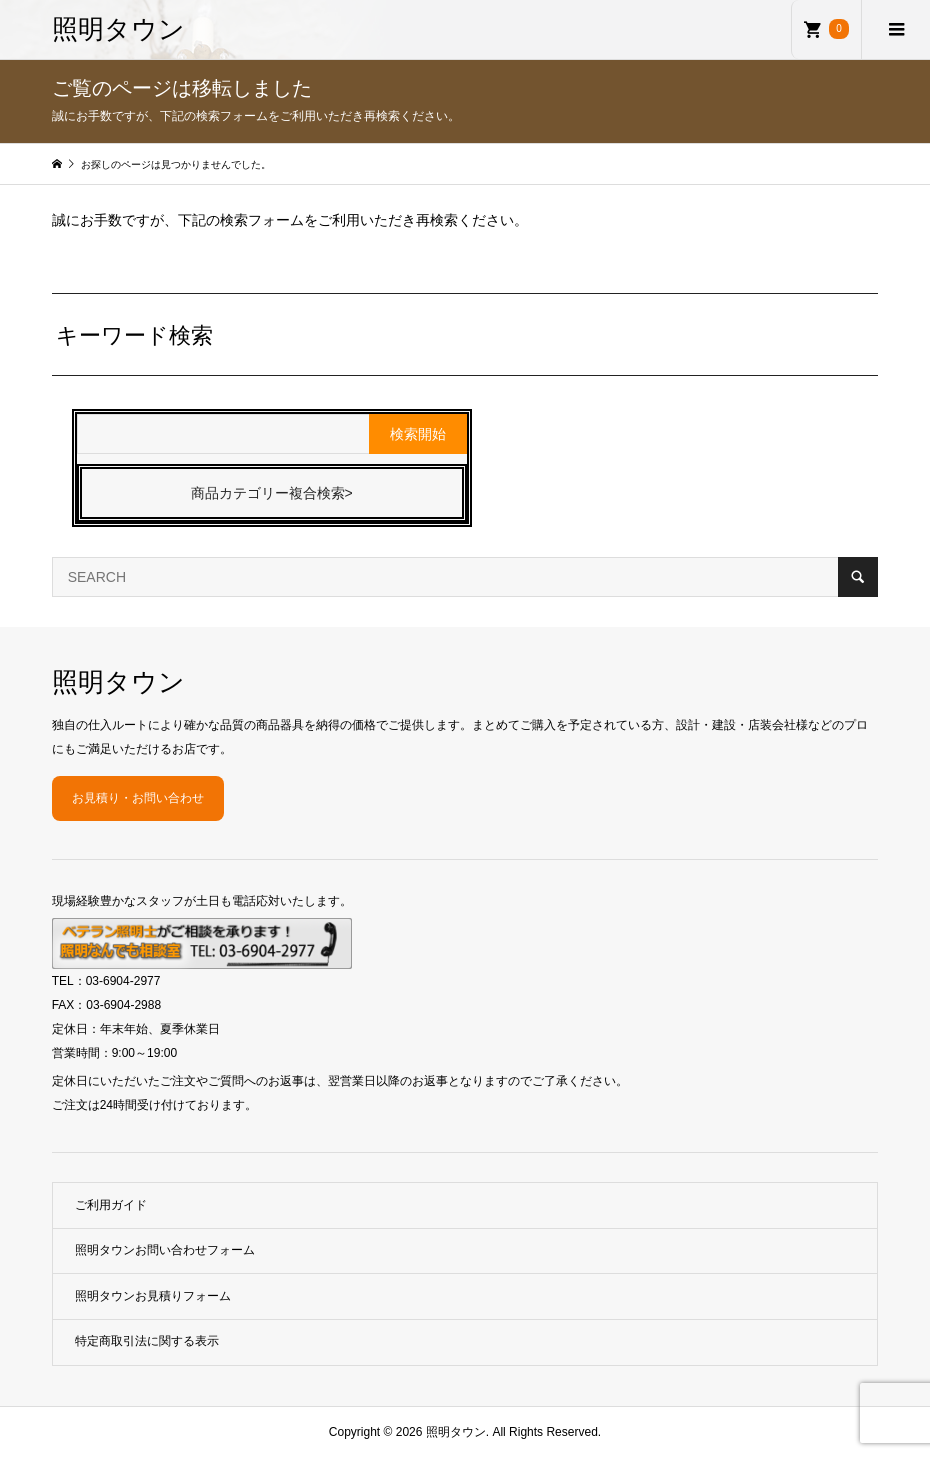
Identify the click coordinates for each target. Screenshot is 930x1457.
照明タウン (118, 29)
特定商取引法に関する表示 (147, 1341)
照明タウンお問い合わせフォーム (165, 1250)
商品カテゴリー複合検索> (272, 493)
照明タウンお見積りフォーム (153, 1296)
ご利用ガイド (111, 1205)
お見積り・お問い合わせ (138, 798)
